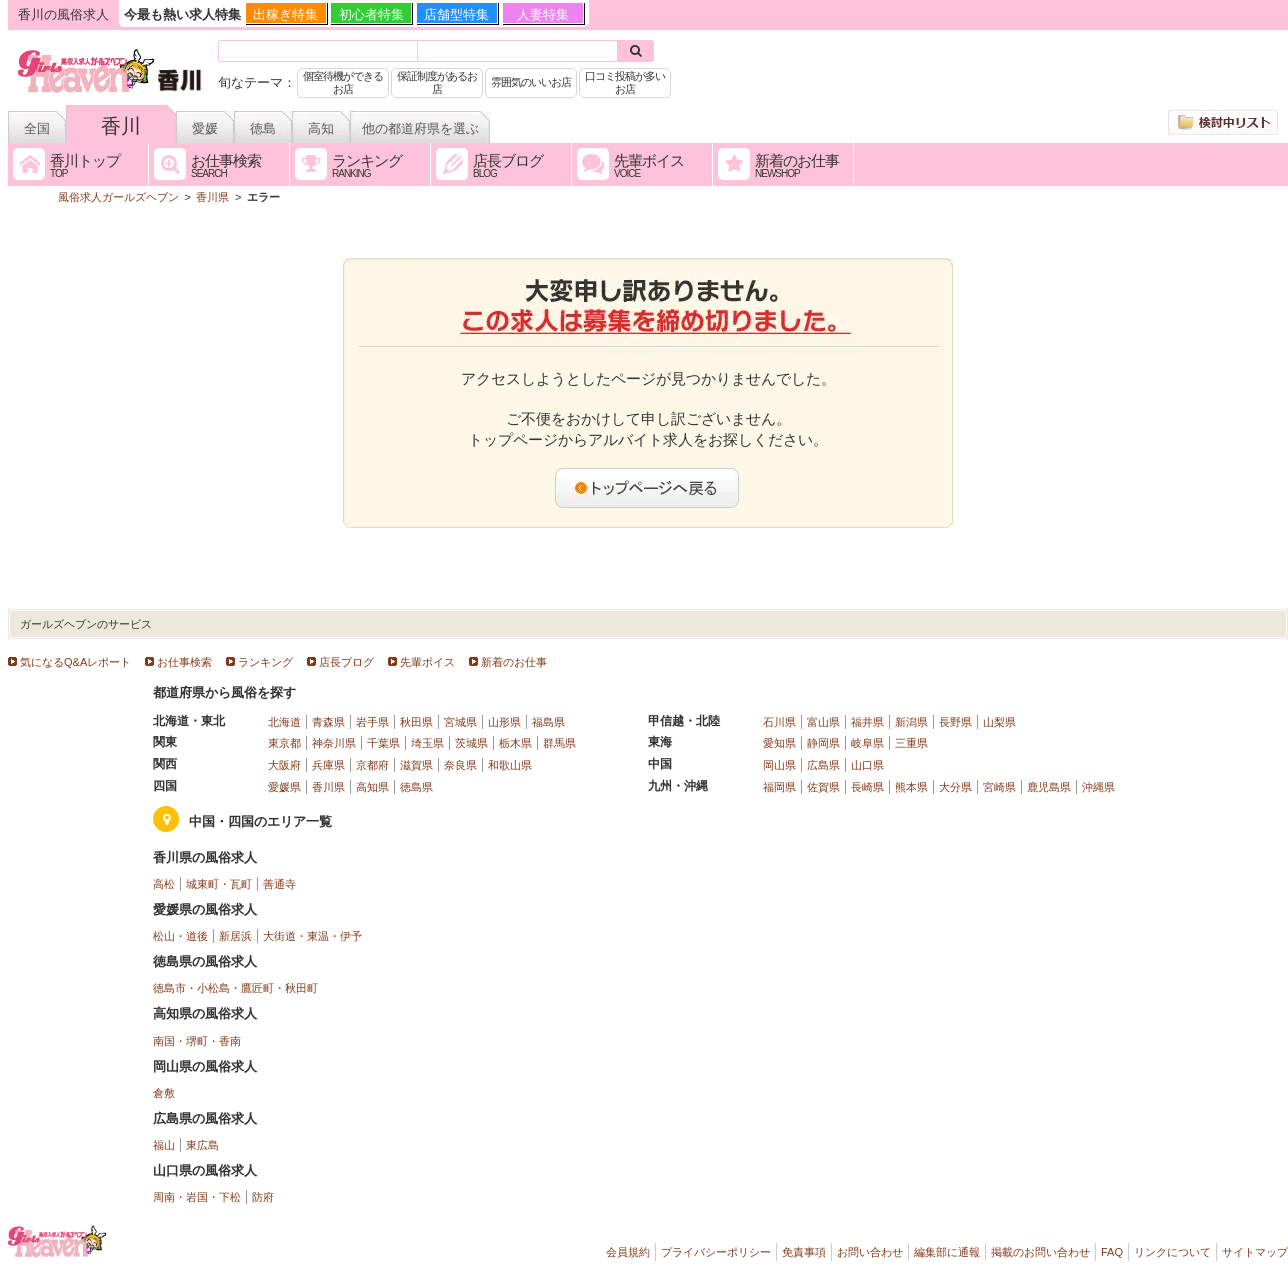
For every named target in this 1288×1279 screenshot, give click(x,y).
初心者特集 (371, 14)
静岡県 (823, 743)
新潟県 (911, 722)
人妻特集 (543, 14)
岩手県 (372, 722)
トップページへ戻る (648, 488)
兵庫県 (328, 765)
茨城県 (471, 743)
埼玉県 (427, 743)
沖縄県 (1098, 787)
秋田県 (416, 722)
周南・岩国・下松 (197, 1197)
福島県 (548, 722)
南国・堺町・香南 (197, 1041)
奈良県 (460, 765)
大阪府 (284, 765)
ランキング (265, 662)
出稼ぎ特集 (285, 14)
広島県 (823, 765)
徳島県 (416, 787)
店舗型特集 (456, 14)
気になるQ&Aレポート (75, 662)
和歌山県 (510, 765)
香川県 (328, 787)
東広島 (202, 1145)
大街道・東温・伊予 (312, 936)
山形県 (504, 722)
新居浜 (235, 936)
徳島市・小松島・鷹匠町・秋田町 (235, 988)
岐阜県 (867, 743)
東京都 (284, 743)
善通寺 (279, 884)
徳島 (263, 128)
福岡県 (779, 787)
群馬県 (559, 743)
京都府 (372, 765)
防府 (263, 1197)
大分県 (955, 787)
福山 (164, 1145)
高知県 (372, 787)
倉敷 (164, 1093)
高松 (164, 884)
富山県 (823, 722)
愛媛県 (284, 787)
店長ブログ (346, 662)
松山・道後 (180, 936)
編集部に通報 (947, 1252)
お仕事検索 (184, 662)
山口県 (867, 765)
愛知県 (779, 743)
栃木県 (515, 743)
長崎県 (867, 787)
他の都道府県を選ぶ (420, 128)
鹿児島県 (1049, 787)
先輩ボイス (427, 662)
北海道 (284, 722)
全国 (37, 128)
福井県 (867, 722)
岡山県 (779, 765)
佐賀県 (823, 787)
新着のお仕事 (514, 662)
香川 (121, 126)
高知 (321, 128)
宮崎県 (999, 787)
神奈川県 (334, 743)
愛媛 (205, 128)
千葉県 (383, 743)
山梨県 (999, 722)
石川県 (779, 722)
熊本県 (911, 787)
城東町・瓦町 (219, 884)
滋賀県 (416, 765)
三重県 (911, 743)
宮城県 (460, 722)
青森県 (328, 722)
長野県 (955, 722)
